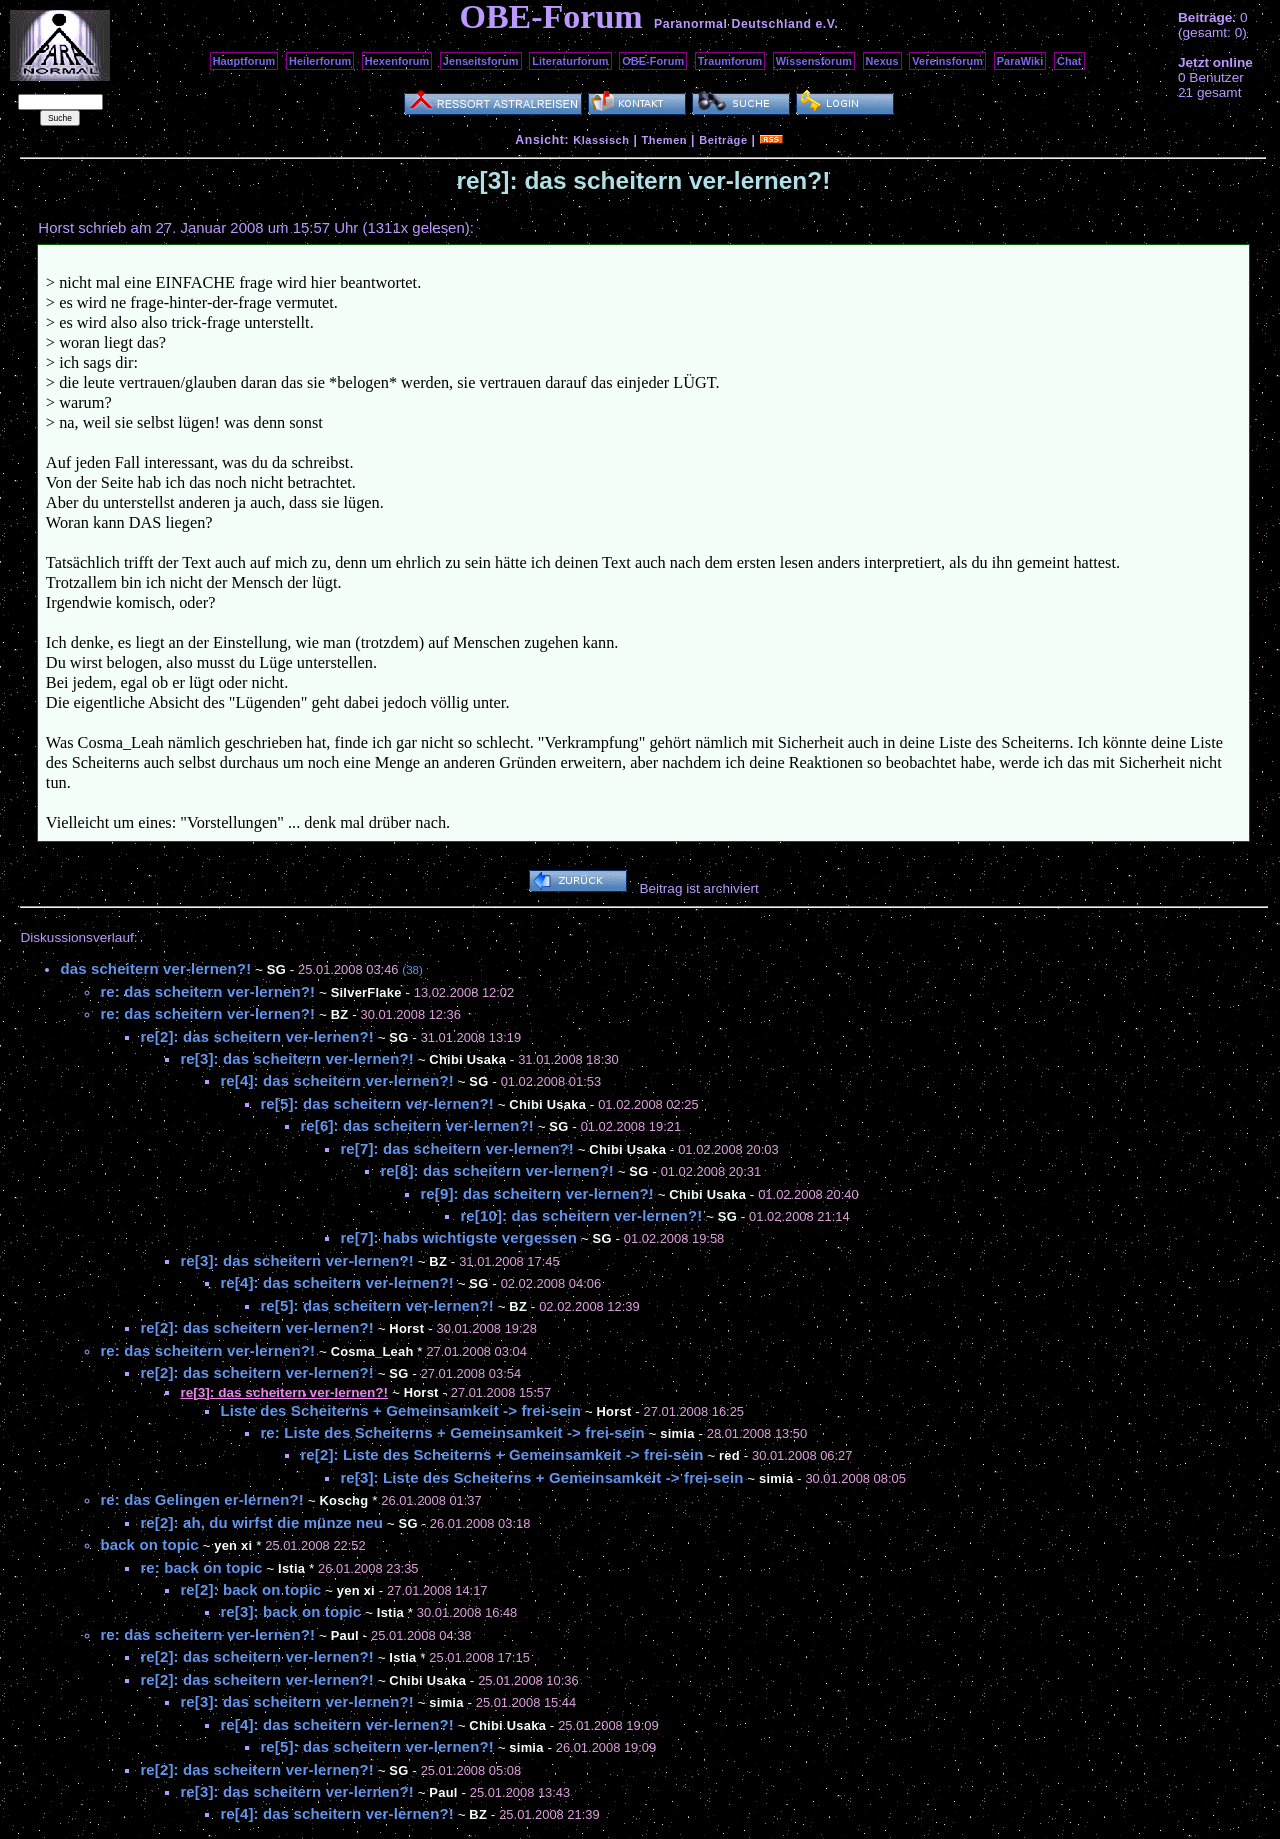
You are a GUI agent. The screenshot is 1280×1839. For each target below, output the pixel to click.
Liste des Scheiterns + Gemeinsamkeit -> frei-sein (400, 1410)
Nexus (882, 61)
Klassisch (601, 140)
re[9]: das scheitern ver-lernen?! (536, 1193)
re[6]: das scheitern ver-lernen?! (416, 1125)
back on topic (149, 1544)
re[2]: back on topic (250, 1589)
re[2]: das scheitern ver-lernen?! (256, 1036)
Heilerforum (320, 61)
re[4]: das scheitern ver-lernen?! (336, 1080)
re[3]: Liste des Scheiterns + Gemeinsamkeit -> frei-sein (541, 1477)
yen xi (233, 1545)
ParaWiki (1020, 61)
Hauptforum (244, 61)
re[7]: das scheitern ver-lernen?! (456, 1148)
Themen (664, 140)
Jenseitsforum (481, 61)
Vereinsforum (947, 61)
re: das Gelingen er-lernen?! (202, 1499)
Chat (1069, 61)
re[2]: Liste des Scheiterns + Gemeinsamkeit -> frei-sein (501, 1454)
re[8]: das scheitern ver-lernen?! (496, 1170)
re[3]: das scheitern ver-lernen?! (296, 1058)
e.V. (826, 24)
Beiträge (723, 140)
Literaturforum (570, 61)
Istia (291, 1568)
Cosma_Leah (372, 1351)
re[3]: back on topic (290, 1611)
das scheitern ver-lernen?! (155, 968)
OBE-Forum (653, 61)
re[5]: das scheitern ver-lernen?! (376, 1103)
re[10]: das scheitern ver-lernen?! (581, 1215)
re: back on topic (201, 1567)
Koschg (344, 1500)
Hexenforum (397, 61)
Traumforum (730, 61)
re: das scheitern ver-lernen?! (207, 991)
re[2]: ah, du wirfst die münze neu (261, 1522)
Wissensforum (814, 61)
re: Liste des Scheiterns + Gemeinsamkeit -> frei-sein (452, 1432)
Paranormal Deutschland (733, 24)
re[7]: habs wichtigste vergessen (458, 1237)
